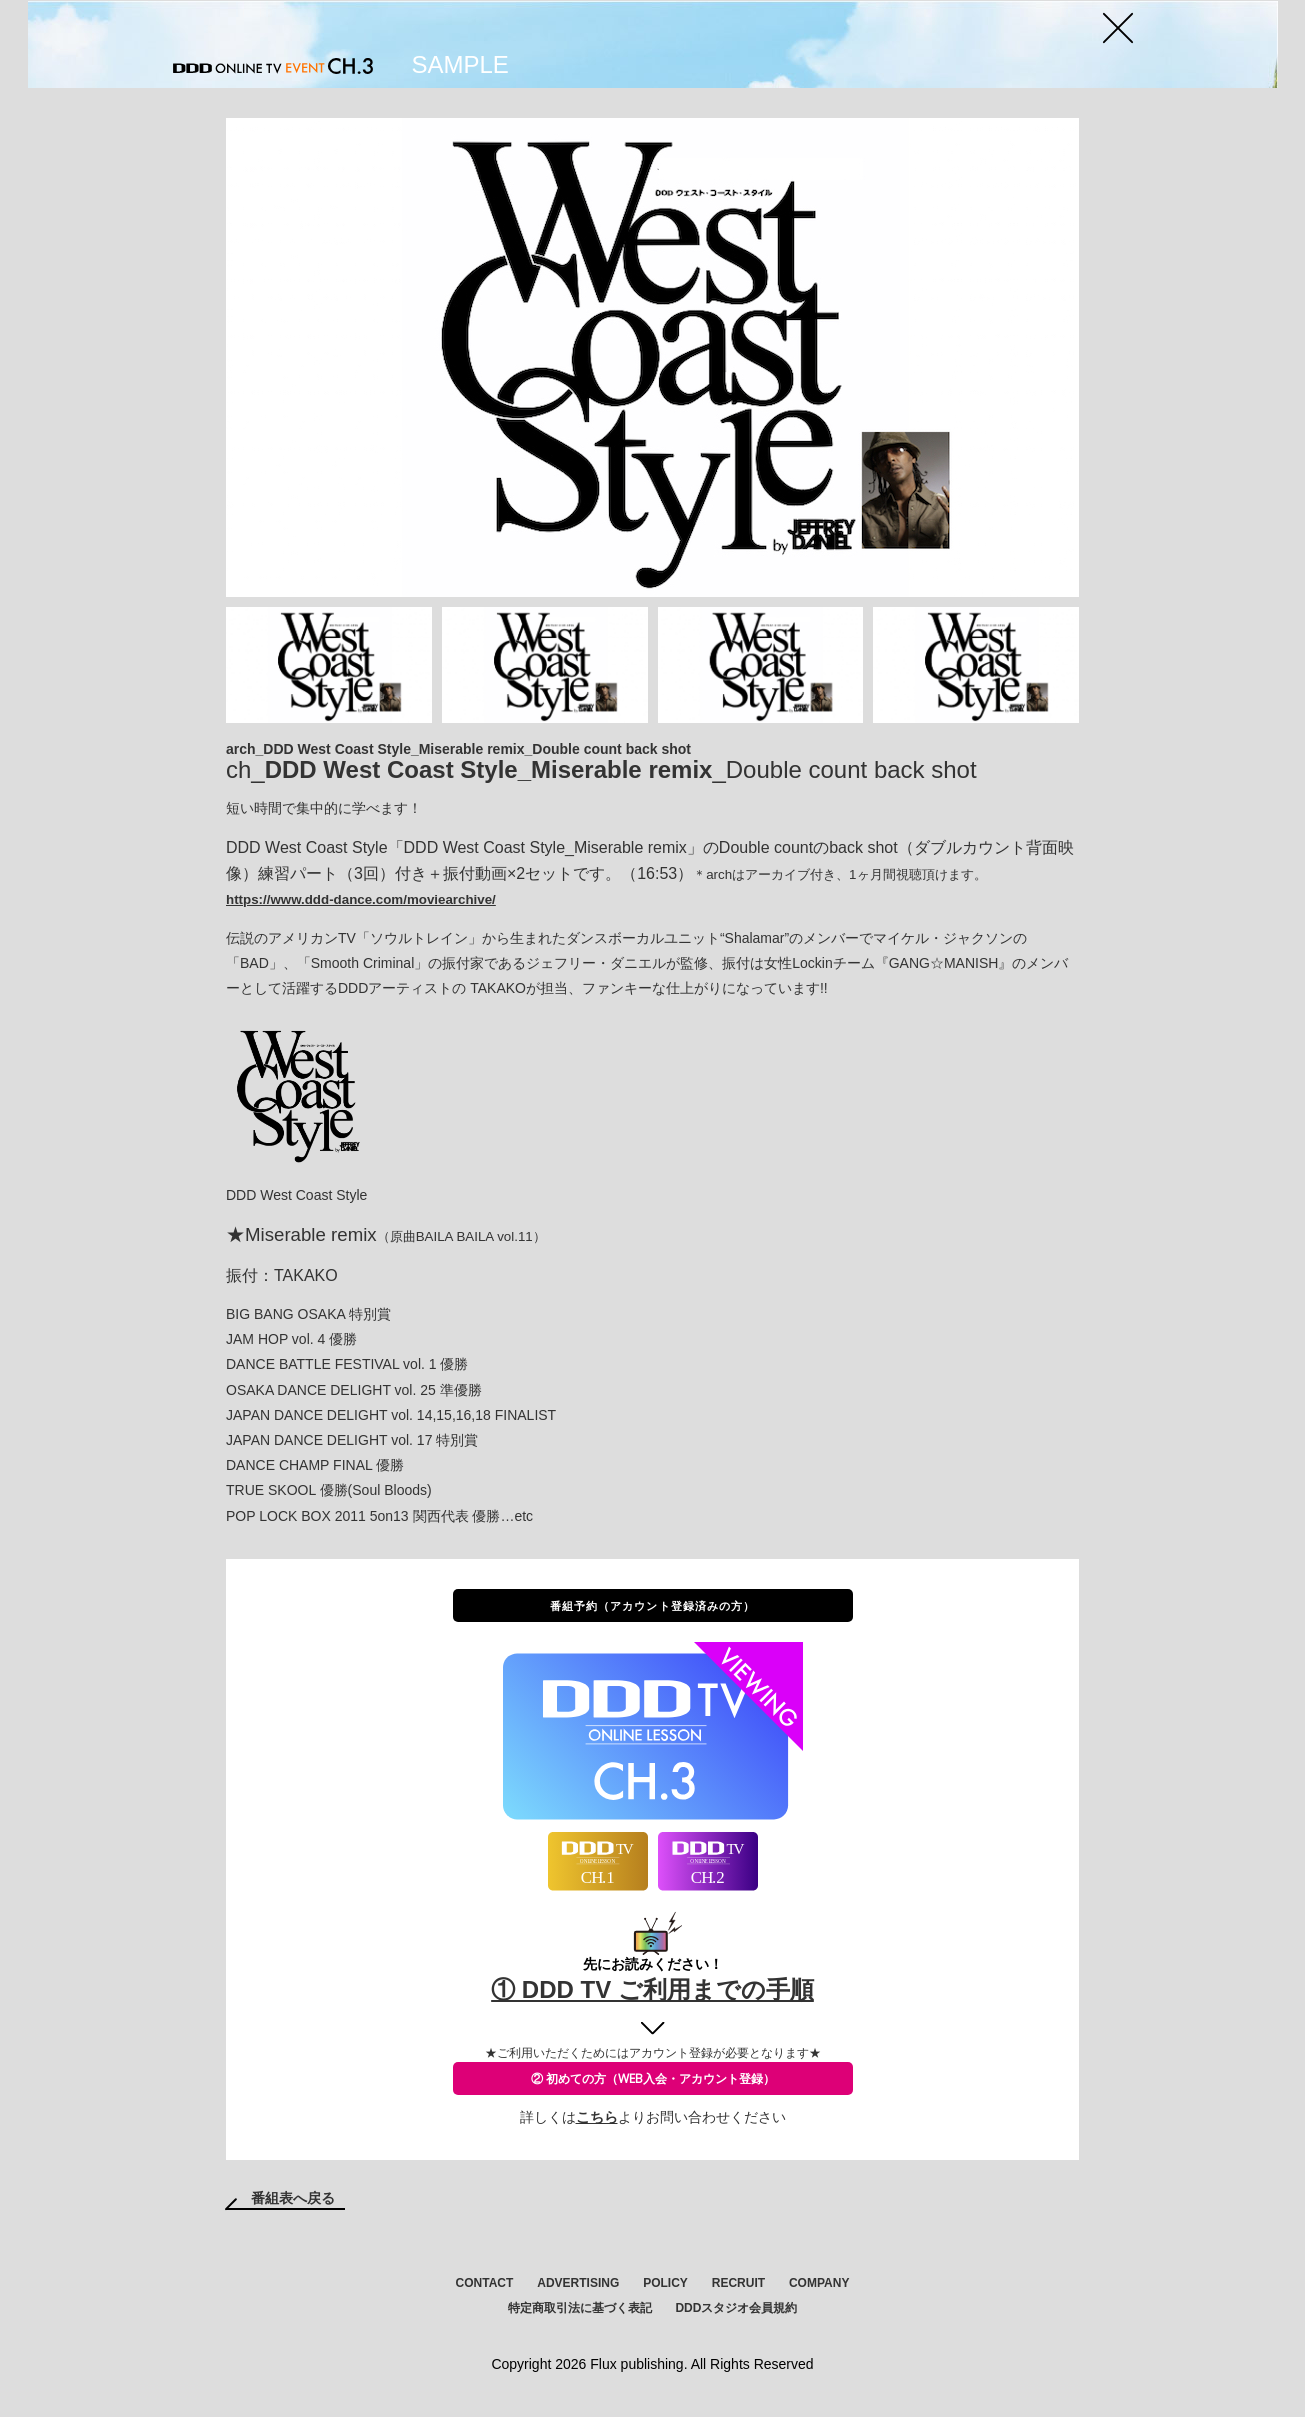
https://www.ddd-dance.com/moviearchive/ (361, 899)
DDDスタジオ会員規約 (736, 2308)
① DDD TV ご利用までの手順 (652, 1989)
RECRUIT (738, 2283)
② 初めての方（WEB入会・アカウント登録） (653, 2078)
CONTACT (485, 2283)
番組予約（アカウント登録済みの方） (653, 1605)
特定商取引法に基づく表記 (580, 2308)
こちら (597, 2117)
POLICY (665, 2283)
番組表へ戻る (293, 2198)
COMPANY (819, 2283)
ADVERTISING (578, 2283)
